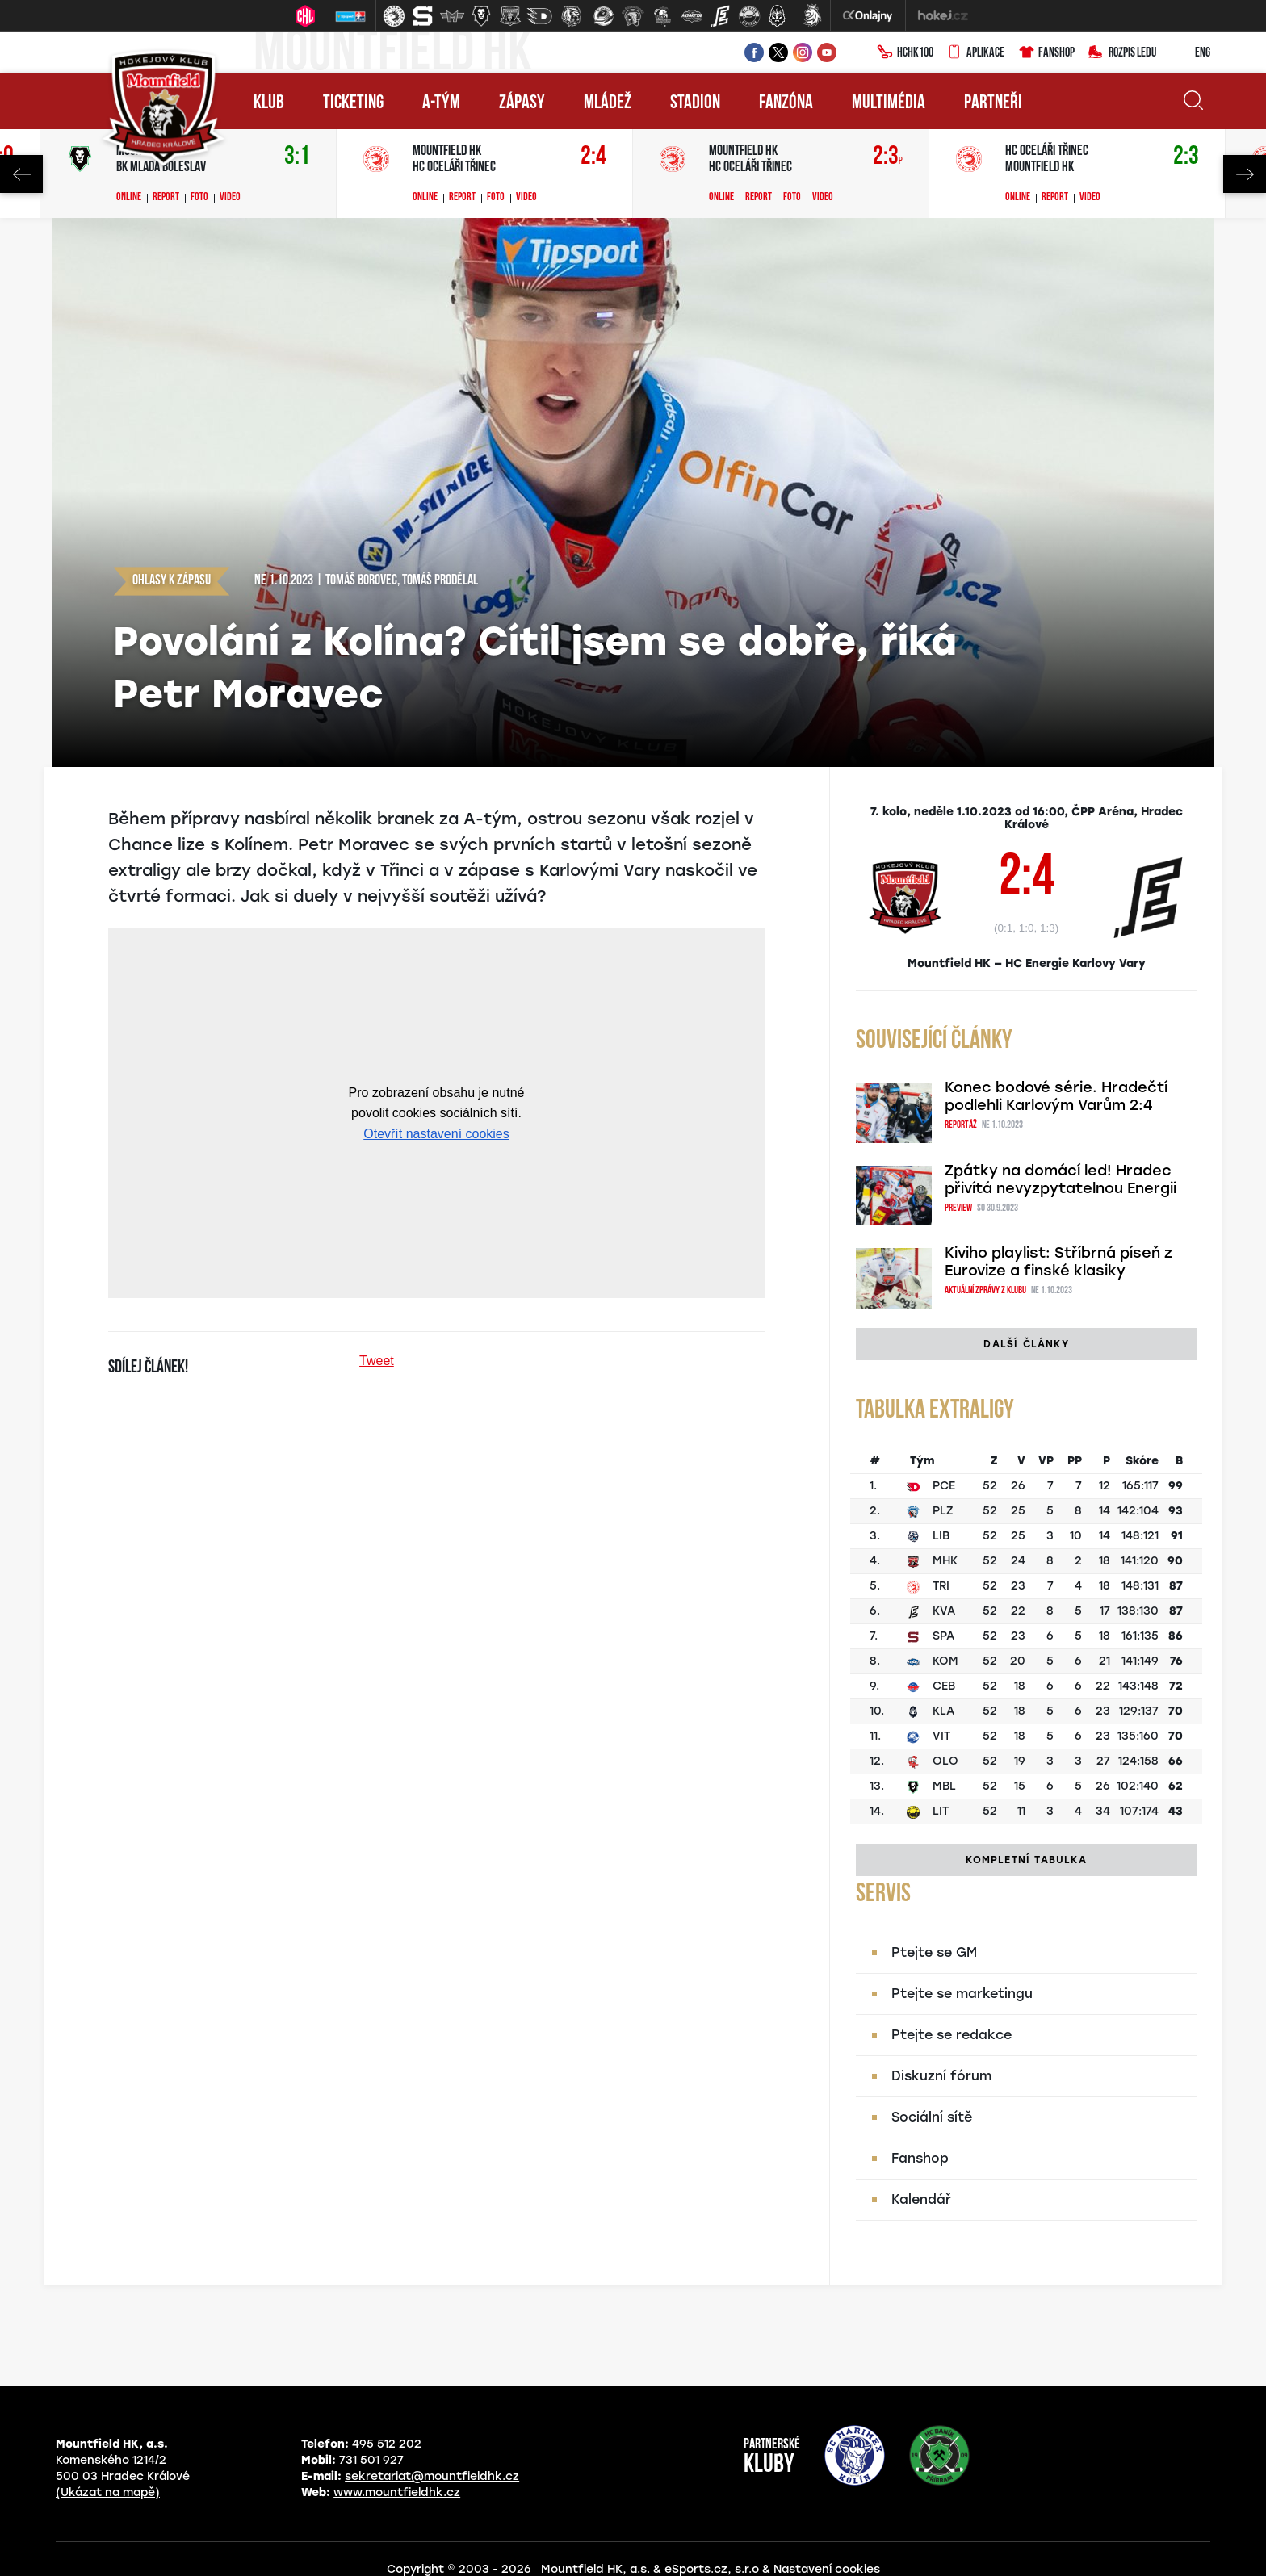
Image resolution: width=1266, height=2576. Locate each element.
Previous (21, 174)
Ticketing (353, 103)
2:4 (593, 157)
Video (230, 197)
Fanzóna (786, 103)
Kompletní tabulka (1026, 1860)
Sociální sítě (931, 2117)
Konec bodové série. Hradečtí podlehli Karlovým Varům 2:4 (1056, 1096)
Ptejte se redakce (951, 2034)
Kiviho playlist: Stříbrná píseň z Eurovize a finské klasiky (1058, 1262)
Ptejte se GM (934, 1952)
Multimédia (888, 103)
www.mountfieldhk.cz (396, 2492)
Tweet (376, 1361)
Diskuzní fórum (941, 2076)
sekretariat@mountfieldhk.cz (432, 2476)
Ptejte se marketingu (962, 1993)
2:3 (888, 157)
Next (1244, 174)
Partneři (993, 103)
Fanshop (1046, 53)
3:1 (297, 157)
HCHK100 (905, 53)
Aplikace (975, 53)
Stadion (695, 103)
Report (166, 197)
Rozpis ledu (1122, 53)
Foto (199, 197)
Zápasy (522, 103)
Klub (269, 103)
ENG (1189, 53)
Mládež (607, 103)
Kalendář (921, 2199)
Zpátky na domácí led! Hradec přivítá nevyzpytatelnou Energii (1060, 1179)
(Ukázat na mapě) (108, 2492)
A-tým (441, 103)
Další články (1025, 1344)
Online (128, 197)
